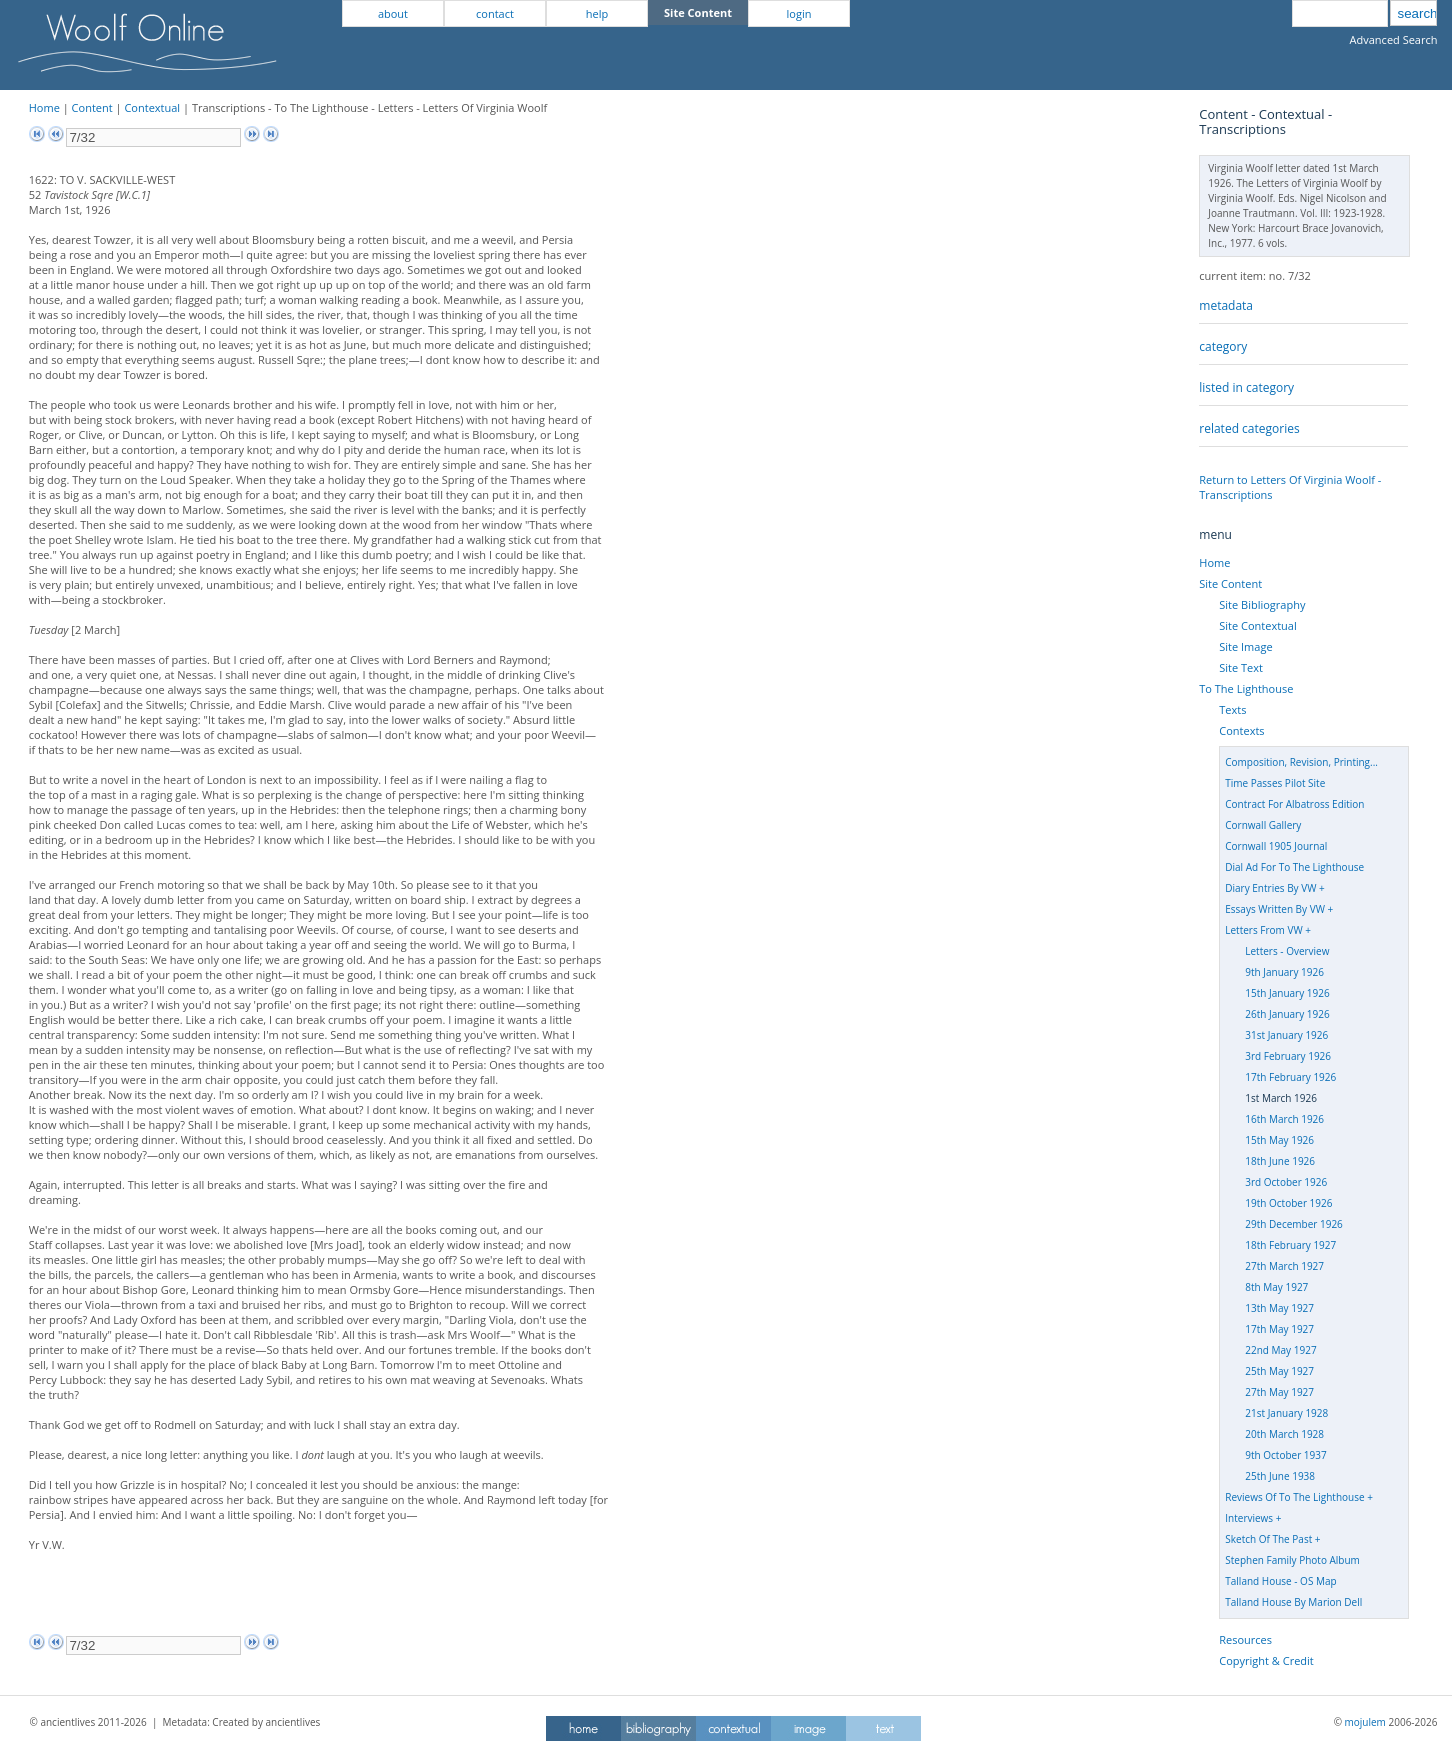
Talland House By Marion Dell (1293, 1602)
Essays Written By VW (1275, 909)
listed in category (1246, 387)
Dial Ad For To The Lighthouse (1294, 867)
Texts (1232, 709)
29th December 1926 (1294, 1224)
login (799, 13)
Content (92, 107)
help (597, 13)
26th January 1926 (1287, 1014)
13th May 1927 (1279, 1308)
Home (44, 107)
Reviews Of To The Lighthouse (1294, 1497)
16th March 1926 (1284, 1119)
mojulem (1365, 1722)
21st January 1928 (1286, 1413)
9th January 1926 (1284, 972)
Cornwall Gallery (1263, 825)
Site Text (1241, 667)
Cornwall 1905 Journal (1276, 846)
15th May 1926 (1279, 1140)
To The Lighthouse (1246, 688)
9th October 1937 (1285, 1455)
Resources (1245, 1639)
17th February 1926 (1290, 1077)
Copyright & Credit (1266, 1660)
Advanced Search (1394, 39)
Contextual (152, 107)
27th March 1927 (1284, 1266)
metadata (1226, 305)
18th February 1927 (1290, 1245)
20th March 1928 (1284, 1434)
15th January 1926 (1287, 993)
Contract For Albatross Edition (1294, 804)
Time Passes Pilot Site (1275, 783)
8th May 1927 (1276, 1287)
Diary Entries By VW (1270, 888)
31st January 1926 (1286, 1035)
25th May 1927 (1279, 1371)
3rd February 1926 (1288, 1056)
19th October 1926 (1288, 1203)
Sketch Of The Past (1268, 1539)
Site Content (1230, 583)
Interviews (1249, 1518)
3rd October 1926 (1286, 1182)
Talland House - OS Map (1280, 1581)
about (393, 13)
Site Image (1245, 646)
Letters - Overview (1287, 951)
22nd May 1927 (1280, 1350)
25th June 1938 (1280, 1476)
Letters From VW (1263, 930)
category (1223, 346)
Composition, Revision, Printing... (1301, 762)
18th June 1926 (1280, 1161)
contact (495, 13)
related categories (1249, 428)
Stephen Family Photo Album (1292, 1560)
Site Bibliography (1262, 604)
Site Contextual (1257, 625)
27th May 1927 (1279, 1392)
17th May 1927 (1279, 1329)
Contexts (1241, 730)
